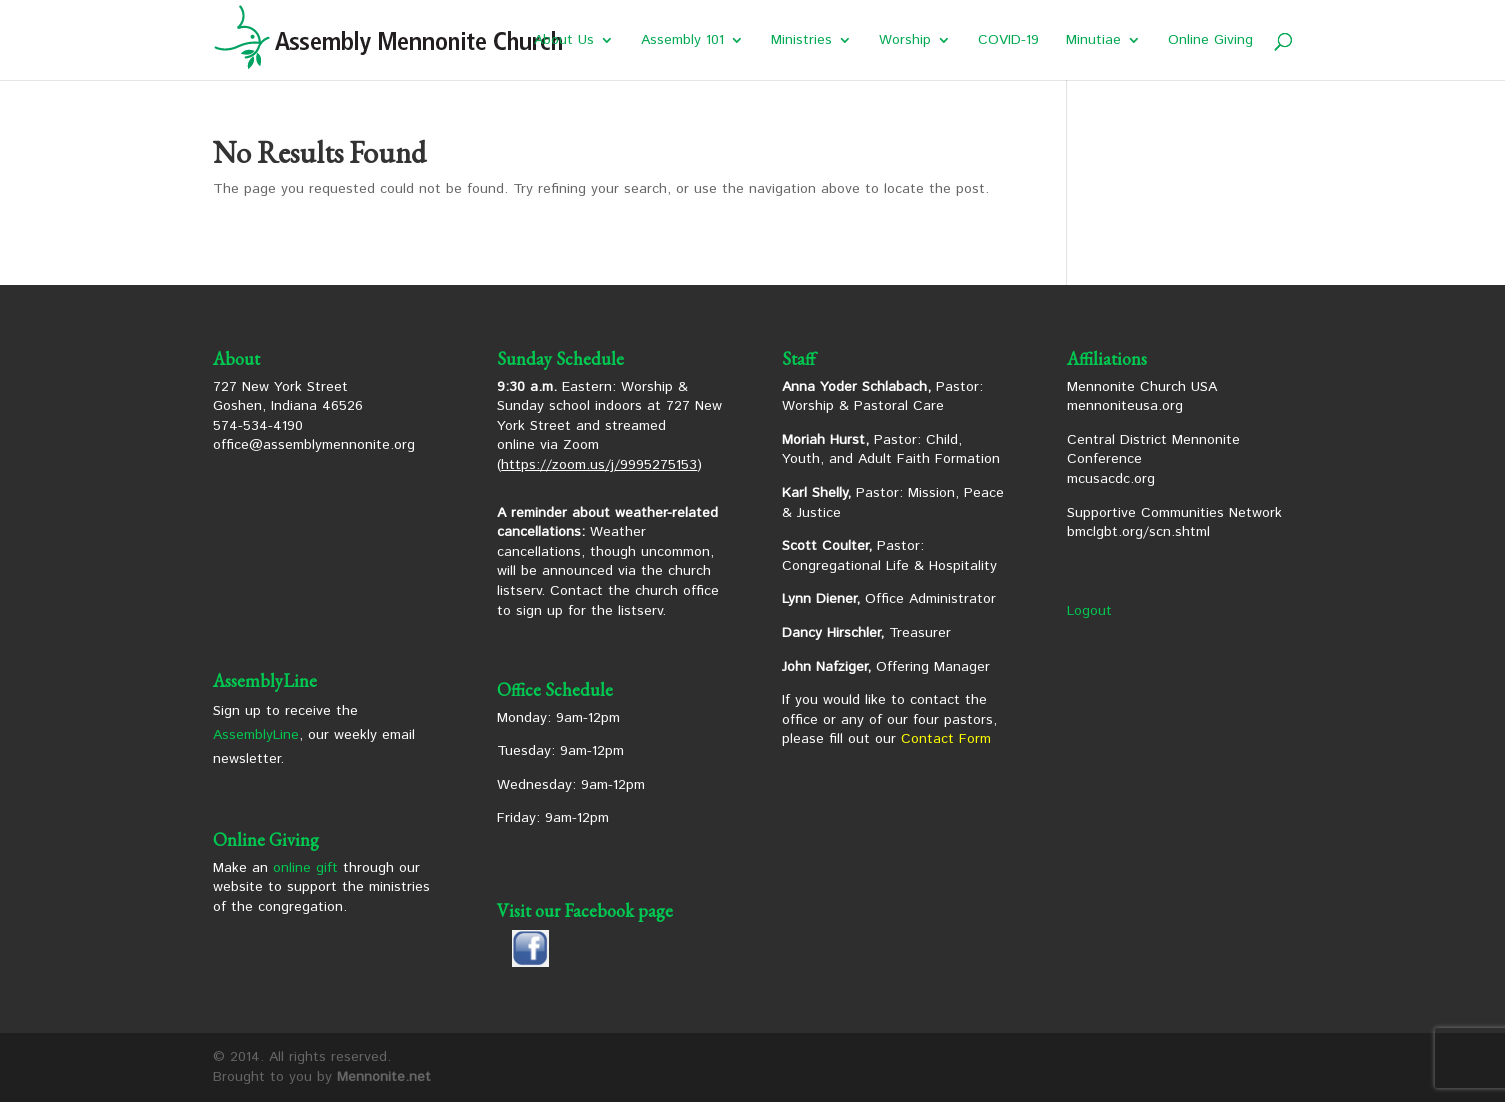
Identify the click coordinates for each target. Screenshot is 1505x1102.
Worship (905, 41)
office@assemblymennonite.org (314, 445)
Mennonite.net (384, 1077)
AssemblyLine (256, 735)
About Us (564, 41)
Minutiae (1093, 41)
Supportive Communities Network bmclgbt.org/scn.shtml (1174, 523)
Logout (1089, 611)
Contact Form (946, 739)
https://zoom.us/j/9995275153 (599, 465)
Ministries (801, 41)
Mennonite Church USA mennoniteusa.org (1142, 397)
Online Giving (1210, 41)
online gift (305, 868)
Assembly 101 (682, 41)
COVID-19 (1008, 41)
